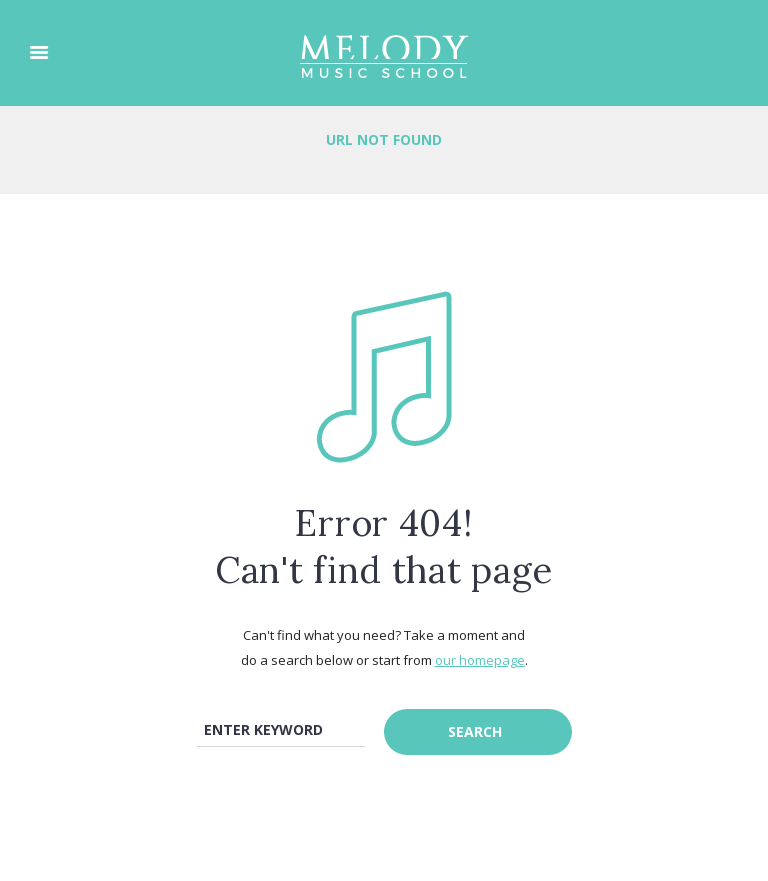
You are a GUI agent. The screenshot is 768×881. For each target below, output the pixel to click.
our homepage (480, 660)
